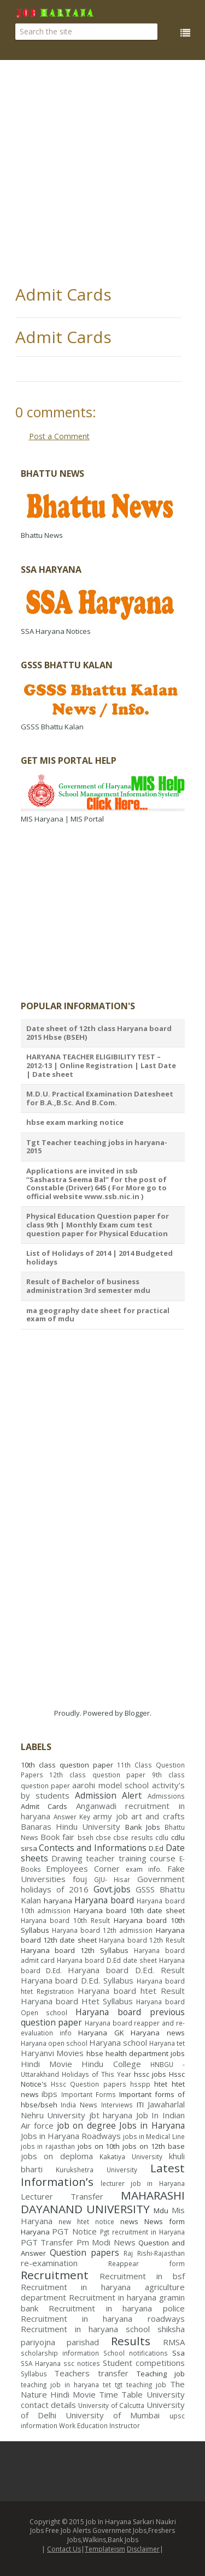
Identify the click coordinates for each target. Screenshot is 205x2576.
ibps (49, 2093)
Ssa (178, 2353)
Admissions (166, 1796)
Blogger (137, 1713)
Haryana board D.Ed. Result (126, 1969)
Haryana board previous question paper (103, 2017)
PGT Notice (74, 2231)
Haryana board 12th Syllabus (74, 1950)
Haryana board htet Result (131, 1990)
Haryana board (104, 1900)
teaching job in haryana (60, 2384)
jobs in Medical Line (153, 2136)
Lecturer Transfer (62, 2196)
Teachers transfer (91, 2373)
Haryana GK (101, 2033)
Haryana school (118, 2042)
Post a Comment (59, 436)
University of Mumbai (113, 2415)
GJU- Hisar (112, 1879)
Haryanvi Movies (52, 2052)
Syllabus (34, 2373)
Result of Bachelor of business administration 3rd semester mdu (88, 1286)
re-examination (49, 2262)
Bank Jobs (142, 1827)
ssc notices (81, 2363)
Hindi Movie (46, 2063)
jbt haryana (111, 2115)
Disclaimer (143, 2549)
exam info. (144, 1869)
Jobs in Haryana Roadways (71, 2135)
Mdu (161, 2210)
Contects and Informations (93, 1848)
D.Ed (156, 1848)
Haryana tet (167, 2043)
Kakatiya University (130, 2156)
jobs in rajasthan (48, 2146)
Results (130, 2341)
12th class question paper (97, 1774)
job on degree (86, 2125)
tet (107, 2384)
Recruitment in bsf (142, 2276)
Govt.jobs (112, 1889)
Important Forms (88, 2094)
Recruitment (55, 2275)
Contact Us (64, 2549)
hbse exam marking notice (75, 1122)
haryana (58, 1901)
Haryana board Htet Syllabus (77, 2001)
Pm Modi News (106, 2242)
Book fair (57, 1836)
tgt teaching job (140, 2384)
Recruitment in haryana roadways (103, 2318)
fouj (80, 1878)
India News (79, 2104)
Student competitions (144, 2362)
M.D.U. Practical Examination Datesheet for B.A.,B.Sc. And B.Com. (99, 1098)
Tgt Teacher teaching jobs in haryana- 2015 (96, 1146)
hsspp (140, 2084)
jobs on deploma (57, 2155)
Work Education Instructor (99, 2425)
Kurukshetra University (96, 2169)
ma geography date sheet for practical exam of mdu (97, 1314)
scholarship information (60, 2353)
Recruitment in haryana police (117, 2308)
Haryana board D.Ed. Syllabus (77, 1980)
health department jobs (145, 2053)
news (129, 2221)
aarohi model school (110, 1785)
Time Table (121, 2394)
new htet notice (86, 2221)
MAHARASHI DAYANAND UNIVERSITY (103, 2202)
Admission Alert (108, 1795)
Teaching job (161, 2374)
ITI (140, 2105)
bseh (85, 1837)
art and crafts (158, 1816)
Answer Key (72, 1816)
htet (160, 2084)
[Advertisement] (102, 173)
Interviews (117, 2104)
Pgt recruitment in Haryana (142, 2231)
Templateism (105, 2549)
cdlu (161, 1837)
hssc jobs (150, 2074)
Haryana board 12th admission (102, 1930)
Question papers (84, 2252)
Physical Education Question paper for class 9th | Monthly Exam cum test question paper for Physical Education (97, 1224)
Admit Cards (63, 294)
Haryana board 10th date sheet (129, 1910)
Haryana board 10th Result (65, 1920)
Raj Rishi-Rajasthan (154, 2253)
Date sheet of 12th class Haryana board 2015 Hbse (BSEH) (99, 1032)
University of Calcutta (111, 2405)
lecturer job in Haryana (143, 2183)
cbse (103, 1837)
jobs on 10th (99, 2146)
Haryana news (157, 2033)
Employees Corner (83, 1868)
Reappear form (146, 2263)
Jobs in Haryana (152, 2125)
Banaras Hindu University (71, 1826)
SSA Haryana (41, 2363)
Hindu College (110, 2063)
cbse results (133, 1837)
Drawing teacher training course (113, 1858)
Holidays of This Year (96, 2074)
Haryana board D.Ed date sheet (106, 1960)
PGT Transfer (47, 2242)
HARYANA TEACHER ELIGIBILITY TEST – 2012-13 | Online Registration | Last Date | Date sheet (101, 1065)
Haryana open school (54, 2043)
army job (110, 1816)
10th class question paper (67, 1765)
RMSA (174, 2342)
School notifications (135, 2353)
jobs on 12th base (153, 2146)
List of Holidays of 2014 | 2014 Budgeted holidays (99, 1257)
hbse (94, 2053)
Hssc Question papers (88, 2084)
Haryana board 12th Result (141, 1940)
